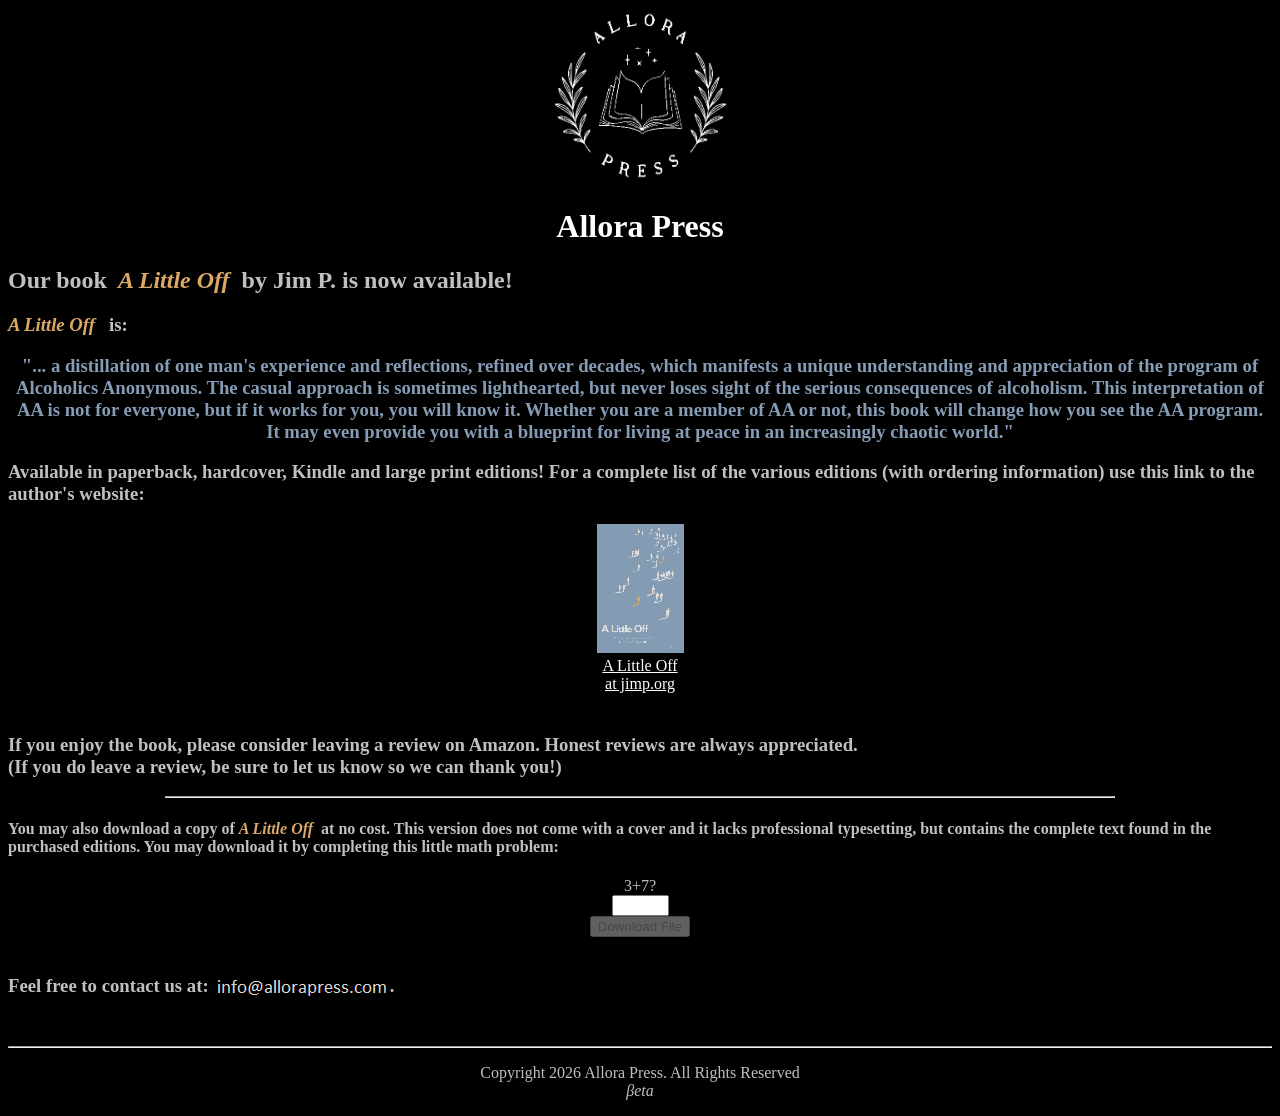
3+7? (640, 885)
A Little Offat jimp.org (640, 665)
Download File (640, 926)
